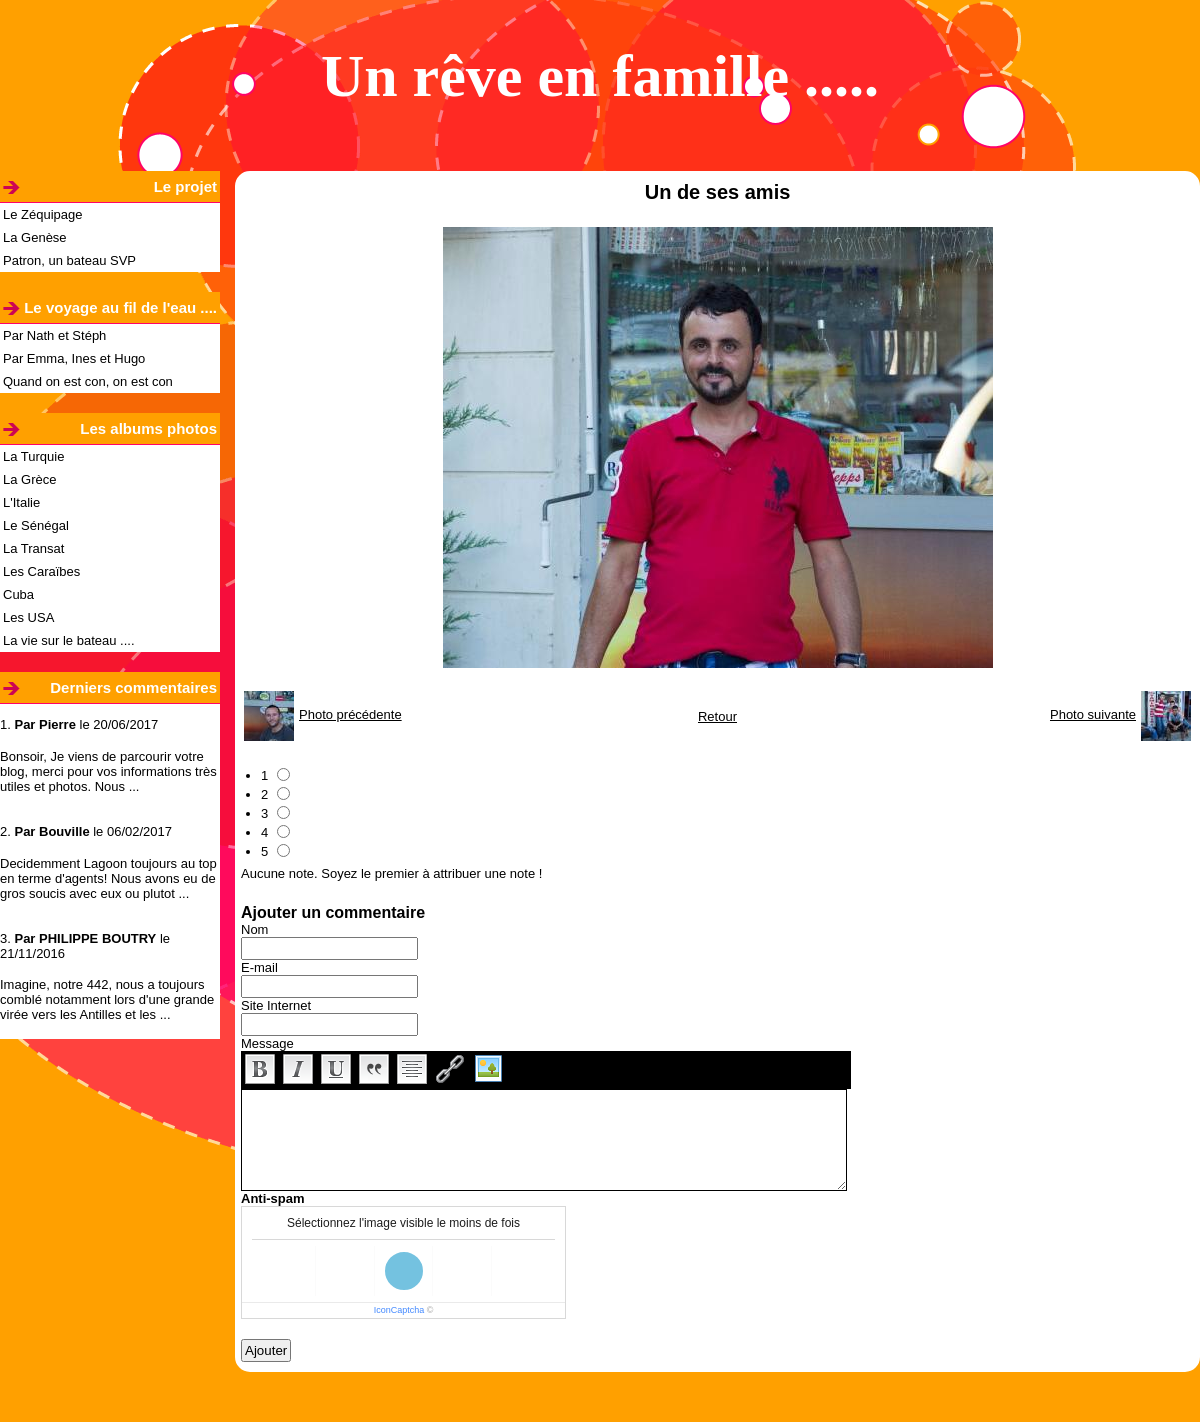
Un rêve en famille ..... (600, 76)
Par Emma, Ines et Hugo (74, 358)
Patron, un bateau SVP (69, 260)
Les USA (28, 617)
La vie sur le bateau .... (69, 640)
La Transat (33, 548)
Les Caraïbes (41, 571)
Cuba (18, 594)
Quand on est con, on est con (88, 381)
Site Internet (276, 1005)
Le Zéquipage (43, 214)
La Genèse (35, 237)
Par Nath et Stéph (54, 335)
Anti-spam (273, 1198)
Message (267, 1043)
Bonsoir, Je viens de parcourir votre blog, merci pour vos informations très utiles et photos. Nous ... (108, 771)
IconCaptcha (399, 1310)
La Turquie (33, 456)
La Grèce (29, 479)
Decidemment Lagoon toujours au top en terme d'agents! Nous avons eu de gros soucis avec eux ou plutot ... (108, 878)
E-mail (259, 967)
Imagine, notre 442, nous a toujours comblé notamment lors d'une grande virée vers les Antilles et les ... (107, 999)
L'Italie (21, 502)
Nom (254, 929)
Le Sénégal (36, 525)
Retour (717, 716)
